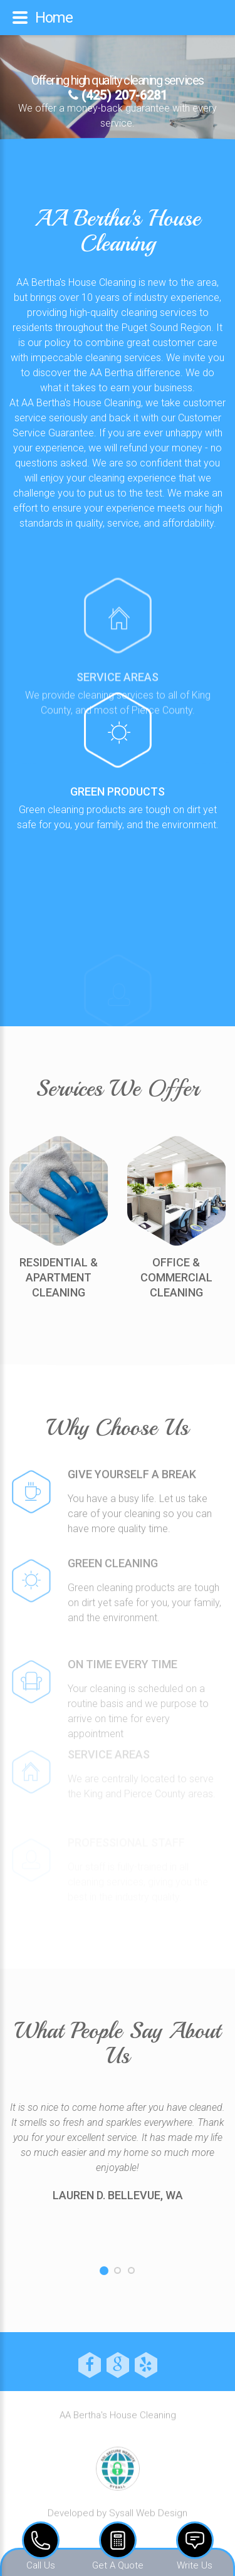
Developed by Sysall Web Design (117, 2519)
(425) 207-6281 (117, 95)
